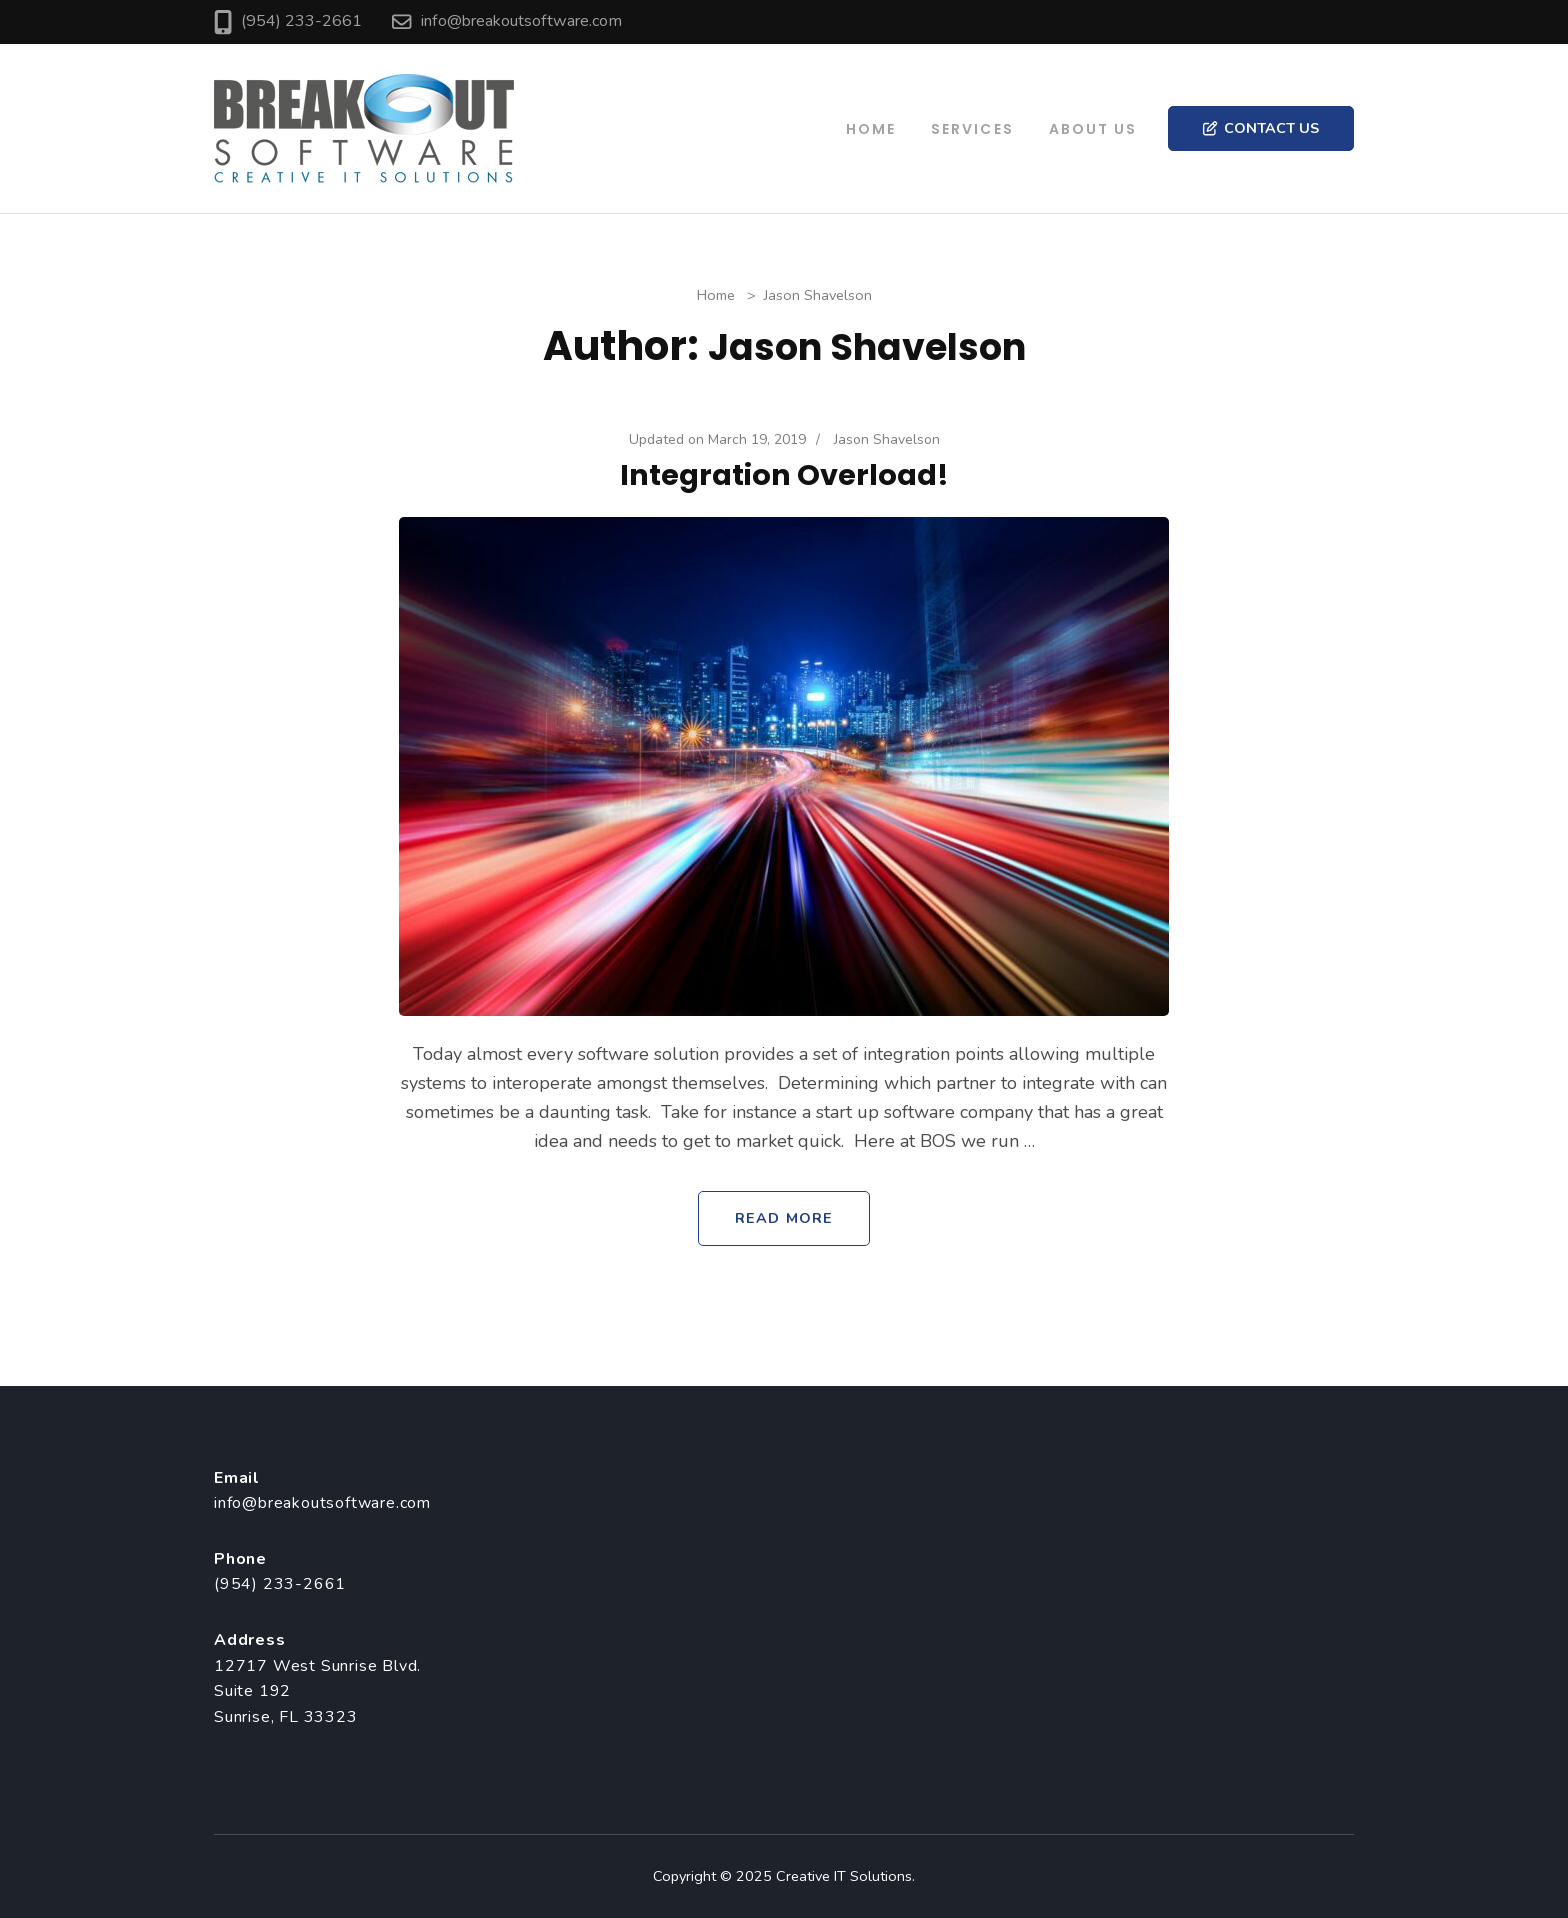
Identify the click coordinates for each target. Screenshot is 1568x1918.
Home (871, 129)
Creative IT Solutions (844, 1876)
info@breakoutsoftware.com (521, 21)
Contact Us (1261, 128)
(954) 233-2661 (301, 21)
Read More (784, 1218)
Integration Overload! (784, 475)
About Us (1093, 129)
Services (972, 129)
